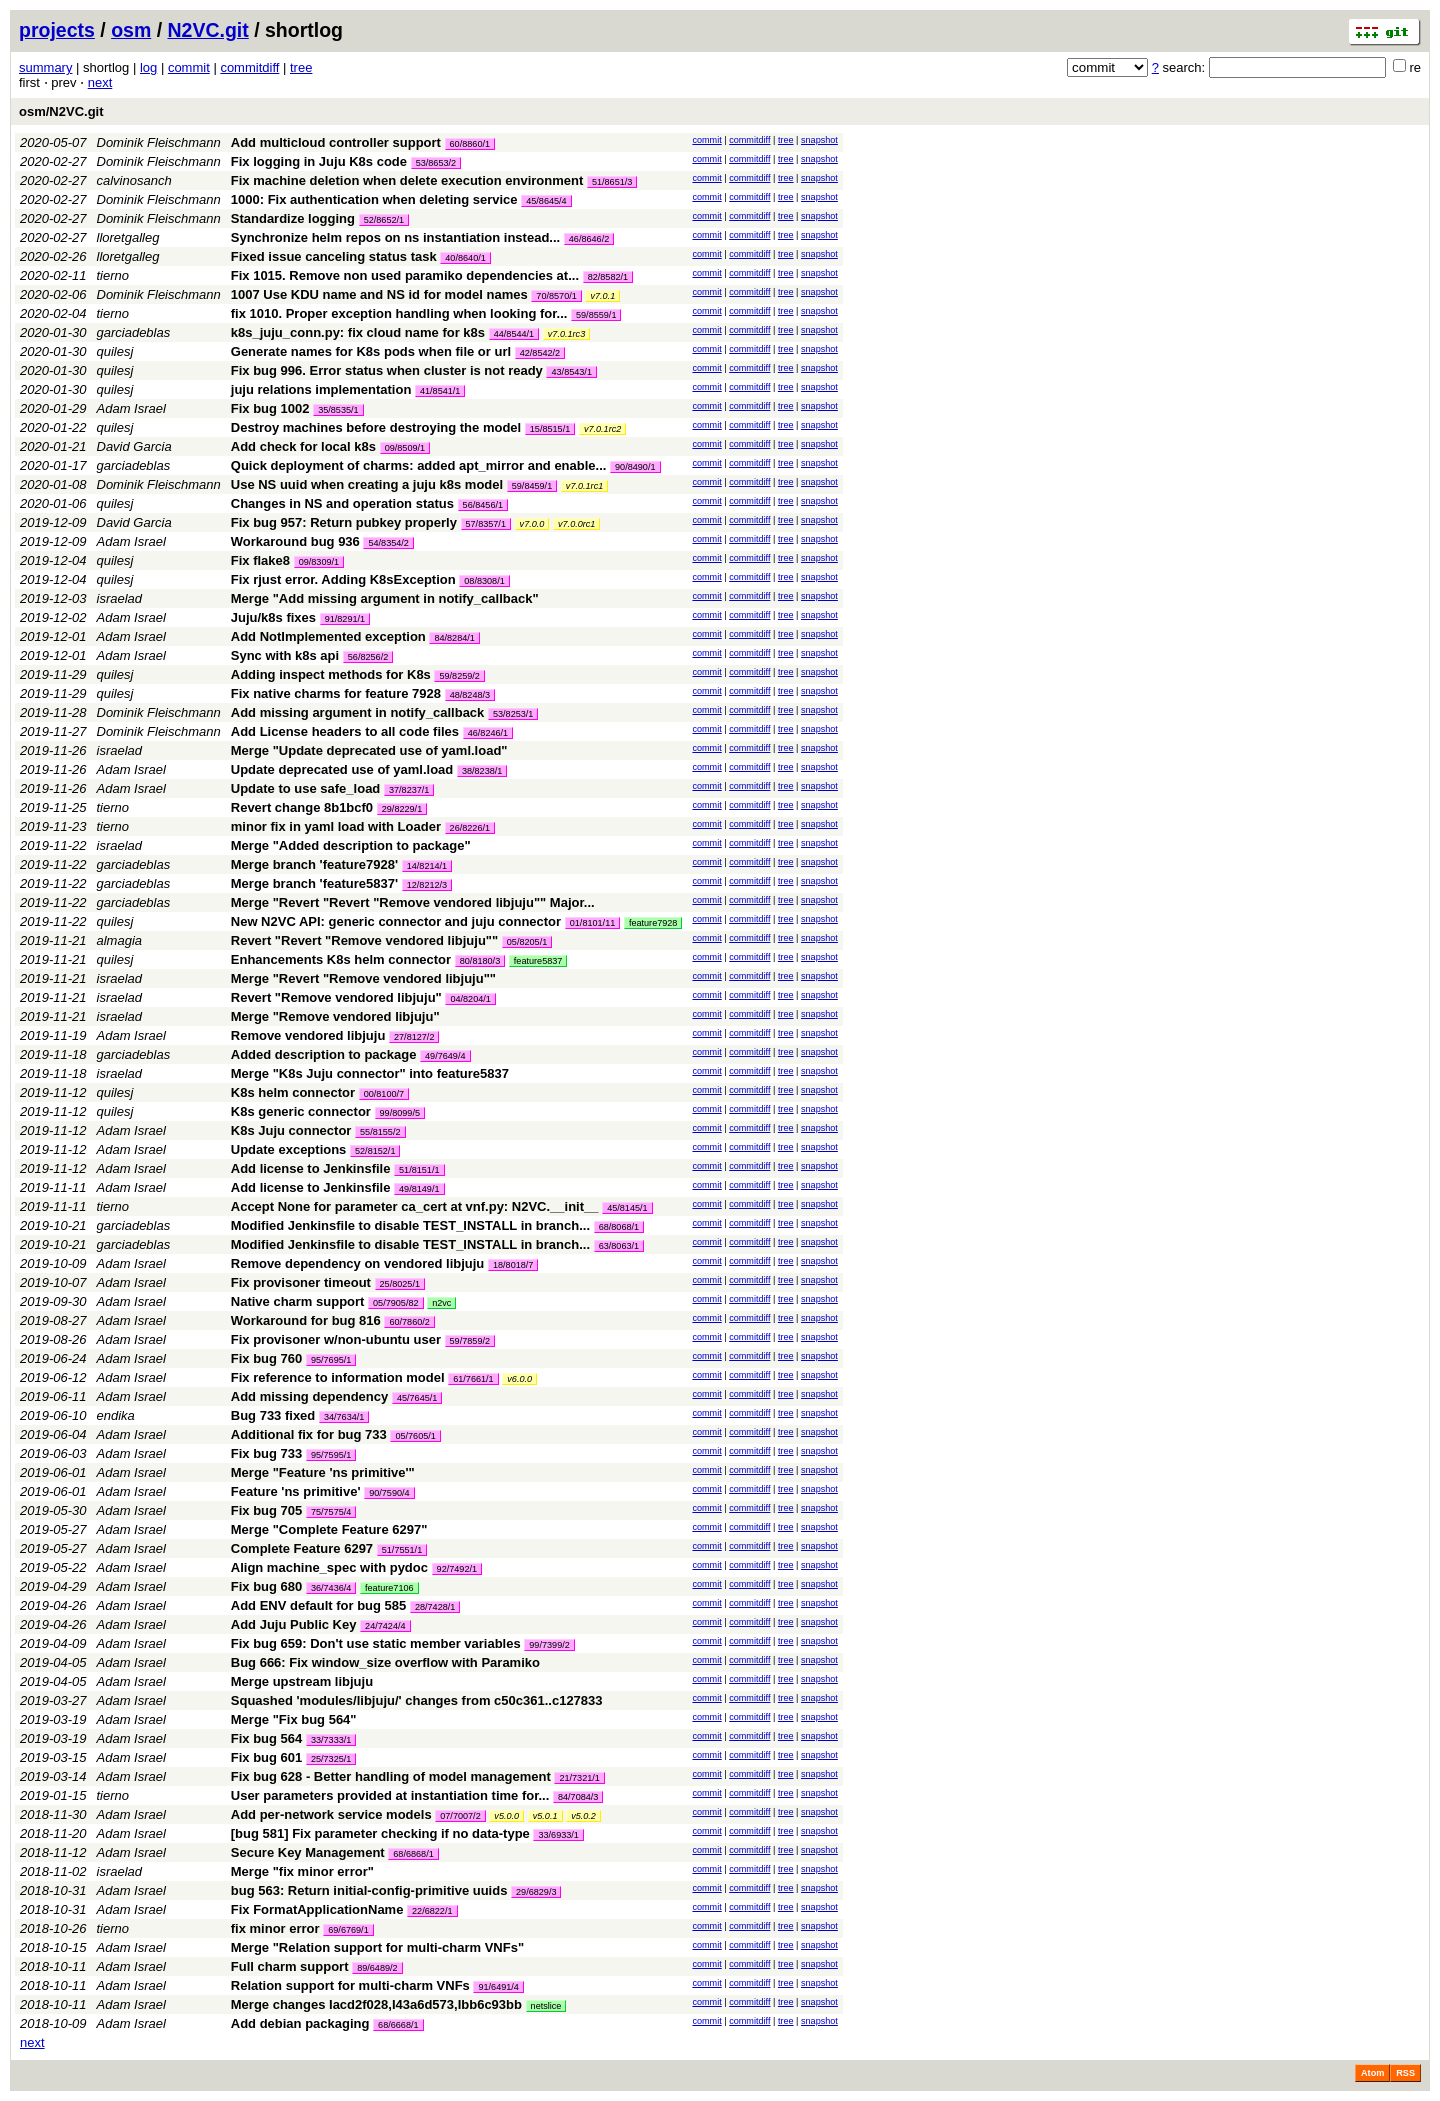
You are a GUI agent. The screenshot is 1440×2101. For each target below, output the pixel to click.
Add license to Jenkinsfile (311, 1168)
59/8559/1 (596, 315)
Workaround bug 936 (295, 541)
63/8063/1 (619, 1246)
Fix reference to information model (338, 1377)
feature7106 (389, 1588)
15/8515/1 (550, 429)
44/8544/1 (514, 334)
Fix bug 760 (267, 1358)
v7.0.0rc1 (576, 524)
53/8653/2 (436, 163)
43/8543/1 (571, 372)
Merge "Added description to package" (351, 845)
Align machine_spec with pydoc (329, 1567)
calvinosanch (134, 180)
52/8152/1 (375, 1151)
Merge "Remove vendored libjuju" (335, 1016)
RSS (1405, 2073)
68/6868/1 (413, 1854)
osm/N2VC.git (61, 111)
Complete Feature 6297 (302, 1548)
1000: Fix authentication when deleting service (374, 199)
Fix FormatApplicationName (317, 1909)
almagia (120, 940)
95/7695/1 (331, 1360)
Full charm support (290, 1966)
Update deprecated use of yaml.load (342, 769)
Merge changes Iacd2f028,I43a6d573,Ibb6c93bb (376, 2004)
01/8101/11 (593, 923)
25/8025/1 (400, 1284)
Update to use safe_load (306, 788)
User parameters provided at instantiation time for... (392, 1795)
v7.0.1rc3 (566, 334)
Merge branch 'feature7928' (314, 864)
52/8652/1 (384, 220)
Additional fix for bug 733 (309, 1434)
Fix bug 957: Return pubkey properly (344, 522)
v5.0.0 (506, 1816)
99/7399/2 (549, 1645)
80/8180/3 (480, 961)
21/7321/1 (579, 1778)
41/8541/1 (440, 391)
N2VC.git (208, 30)
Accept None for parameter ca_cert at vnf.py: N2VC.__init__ (415, 1206)
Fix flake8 (260, 560)
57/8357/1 (486, 524)
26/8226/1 (470, 828)
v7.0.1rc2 (602, 429)
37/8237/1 (409, 790)
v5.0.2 (583, 1816)
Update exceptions (289, 1149)
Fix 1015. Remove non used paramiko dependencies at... (407, 275)
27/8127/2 (414, 1037)
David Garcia (134, 446)
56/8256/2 (368, 657)
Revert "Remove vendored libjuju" (336, 997)
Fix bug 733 (267, 1453)
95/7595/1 (331, 1455)
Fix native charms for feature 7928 (336, 693)
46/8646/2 (589, 239)
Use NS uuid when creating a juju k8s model (367, 484)
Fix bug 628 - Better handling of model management (391, 1776)
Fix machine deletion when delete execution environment (407, 180)
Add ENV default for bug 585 (319, 1605)
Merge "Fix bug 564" (294, 1719)
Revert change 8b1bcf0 (302, 807)
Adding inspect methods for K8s (331, 674)
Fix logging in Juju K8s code (319, 161)
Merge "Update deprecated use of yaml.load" (369, 750)
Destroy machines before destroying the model (376, 427)
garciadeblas (134, 332)
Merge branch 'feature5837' (314, 883)
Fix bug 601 (267, 1757)
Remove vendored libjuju (308, 1035)
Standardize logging (293, 218)
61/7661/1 (473, 1379)
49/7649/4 (445, 1056)
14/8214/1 (427, 866)
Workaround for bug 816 (306, 1320)
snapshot (819, 140)
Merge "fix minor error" (302, 1871)
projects (57, 30)
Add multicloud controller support (336, 142)
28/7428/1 (435, 1607)
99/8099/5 (400, 1113)
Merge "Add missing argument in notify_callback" (385, 598)
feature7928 (653, 923)
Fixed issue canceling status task (334, 256)
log (148, 67)
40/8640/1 (465, 258)
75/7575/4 (331, 1512)
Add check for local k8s (303, 446)
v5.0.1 (545, 1816)
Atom (1372, 2073)
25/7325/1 (331, 1759)
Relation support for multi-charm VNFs (350, 1985)
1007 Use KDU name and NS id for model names (379, 294)
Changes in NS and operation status (342, 503)
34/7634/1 (344, 1417)
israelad (120, 598)
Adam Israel (131, 408)
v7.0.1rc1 (584, 486)
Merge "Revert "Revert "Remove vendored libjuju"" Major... (413, 902)
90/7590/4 (389, 1493)
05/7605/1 (415, 1436)
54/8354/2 (388, 543)
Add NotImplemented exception (328, 636)
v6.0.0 (519, 1379)
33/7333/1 (331, 1740)
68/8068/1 (619, 1227)
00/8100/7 (384, 1094)
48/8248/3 (470, 695)
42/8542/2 (540, 353)
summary (45, 67)
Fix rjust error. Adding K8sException (343, 579)
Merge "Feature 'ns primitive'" (323, 1472)
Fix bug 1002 (270, 408)
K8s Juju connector (291, 1130)
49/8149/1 (419, 1189)
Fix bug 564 (267, 1738)
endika (116, 1415)
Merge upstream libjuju (302, 1681)
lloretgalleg (128, 237)
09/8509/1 (405, 448)
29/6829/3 (536, 1892)
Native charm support (298, 1301)
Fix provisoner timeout (301, 1282)
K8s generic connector (301, 1111)
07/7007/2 (460, 1816)
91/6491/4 (498, 1987)
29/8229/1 (402, 809)
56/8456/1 (483, 505)
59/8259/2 (459, 676)
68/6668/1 (398, 2025)
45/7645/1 (417, 1398)
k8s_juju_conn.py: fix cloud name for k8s (358, 332)
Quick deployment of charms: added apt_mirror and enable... (420, 465)
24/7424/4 (385, 1626)
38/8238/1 (482, 771)
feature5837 (538, 961)
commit (189, 67)
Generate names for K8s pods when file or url (371, 351)
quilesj (115, 351)
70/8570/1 (556, 296)
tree (301, 67)
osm (131, 30)
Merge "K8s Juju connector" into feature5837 (370, 1073)
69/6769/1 (348, 1930)
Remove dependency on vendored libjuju (358, 1263)
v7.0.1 (602, 296)
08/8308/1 (484, 581)
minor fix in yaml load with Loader (336, 826)
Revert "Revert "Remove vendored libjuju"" (364, 940)
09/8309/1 (319, 562)
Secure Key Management (308, 1852)
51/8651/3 (612, 182)
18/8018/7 (513, 1265)
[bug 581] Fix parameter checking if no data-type (380, 1833)
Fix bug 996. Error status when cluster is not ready (387, 370)
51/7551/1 (402, 1550)
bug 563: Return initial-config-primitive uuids (369, 1890)
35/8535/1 (338, 410)
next (100, 82)
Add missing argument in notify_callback (358, 712)
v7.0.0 (532, 524)
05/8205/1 (527, 942)
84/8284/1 (454, 638)
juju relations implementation (321, 389)
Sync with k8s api (285, 655)
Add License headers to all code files (345, 731)
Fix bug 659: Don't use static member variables (376, 1643)
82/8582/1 (608, 277)
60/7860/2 (409, 1322)
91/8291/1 (345, 619)
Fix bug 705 (267, 1510)
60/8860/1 (470, 144)
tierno (113, 275)
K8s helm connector (293, 1092)
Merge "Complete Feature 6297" (329, 1529)
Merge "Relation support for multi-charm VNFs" (377, 1947)
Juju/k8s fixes (273, 617)
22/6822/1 (432, 1911)
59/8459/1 (532, 486)
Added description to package (324, 1054)
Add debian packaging (300, 2023)
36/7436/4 (331, 1588)
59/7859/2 (470, 1341)
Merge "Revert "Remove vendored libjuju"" (363, 978)
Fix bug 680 (267, 1586)
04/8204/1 (470, 999)
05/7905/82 (396, 1303)
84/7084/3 (578, 1797)
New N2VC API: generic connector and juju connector (396, 921)
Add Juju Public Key (294, 1624)
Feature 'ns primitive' (296, 1491)
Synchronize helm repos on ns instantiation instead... (397, 237)
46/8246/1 (488, 733)
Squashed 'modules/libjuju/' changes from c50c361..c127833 (417, 1700)
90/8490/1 (635, 467)
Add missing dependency (309, 1396)
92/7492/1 (457, 1569)
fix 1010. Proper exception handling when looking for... (401, 313)
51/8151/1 (419, 1170)
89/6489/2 (377, 1968)
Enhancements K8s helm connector (341, 959)
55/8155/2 (380, 1132)
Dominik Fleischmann (159, 142)
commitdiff (249, 67)
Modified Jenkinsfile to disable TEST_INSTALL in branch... (412, 1225)
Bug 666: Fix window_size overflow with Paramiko (385, 1662)
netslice (546, 2006)
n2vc (441, 1303)
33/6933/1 (558, 1835)
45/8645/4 (546, 201)
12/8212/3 (427, 885)
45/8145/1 (627, 1208)
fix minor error (275, 1928)
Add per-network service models (331, 1814)
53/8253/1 (513, 714)
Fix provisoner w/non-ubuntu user (336, 1339)
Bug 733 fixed (273, 1415)
